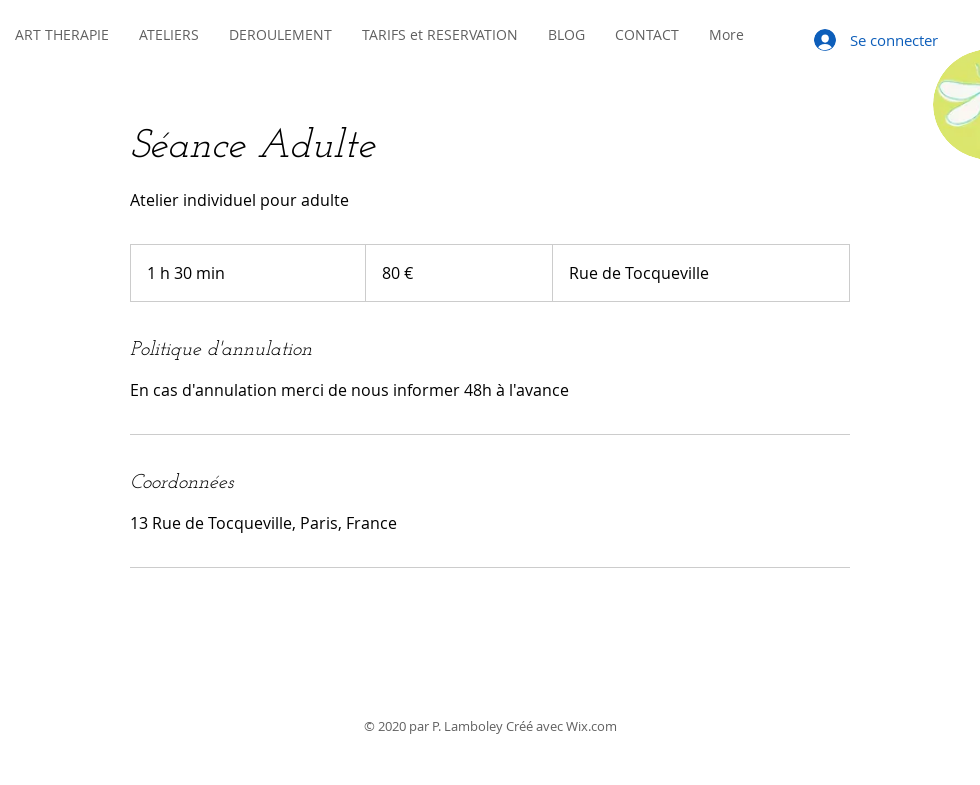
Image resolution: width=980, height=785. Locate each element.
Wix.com (591, 726)
